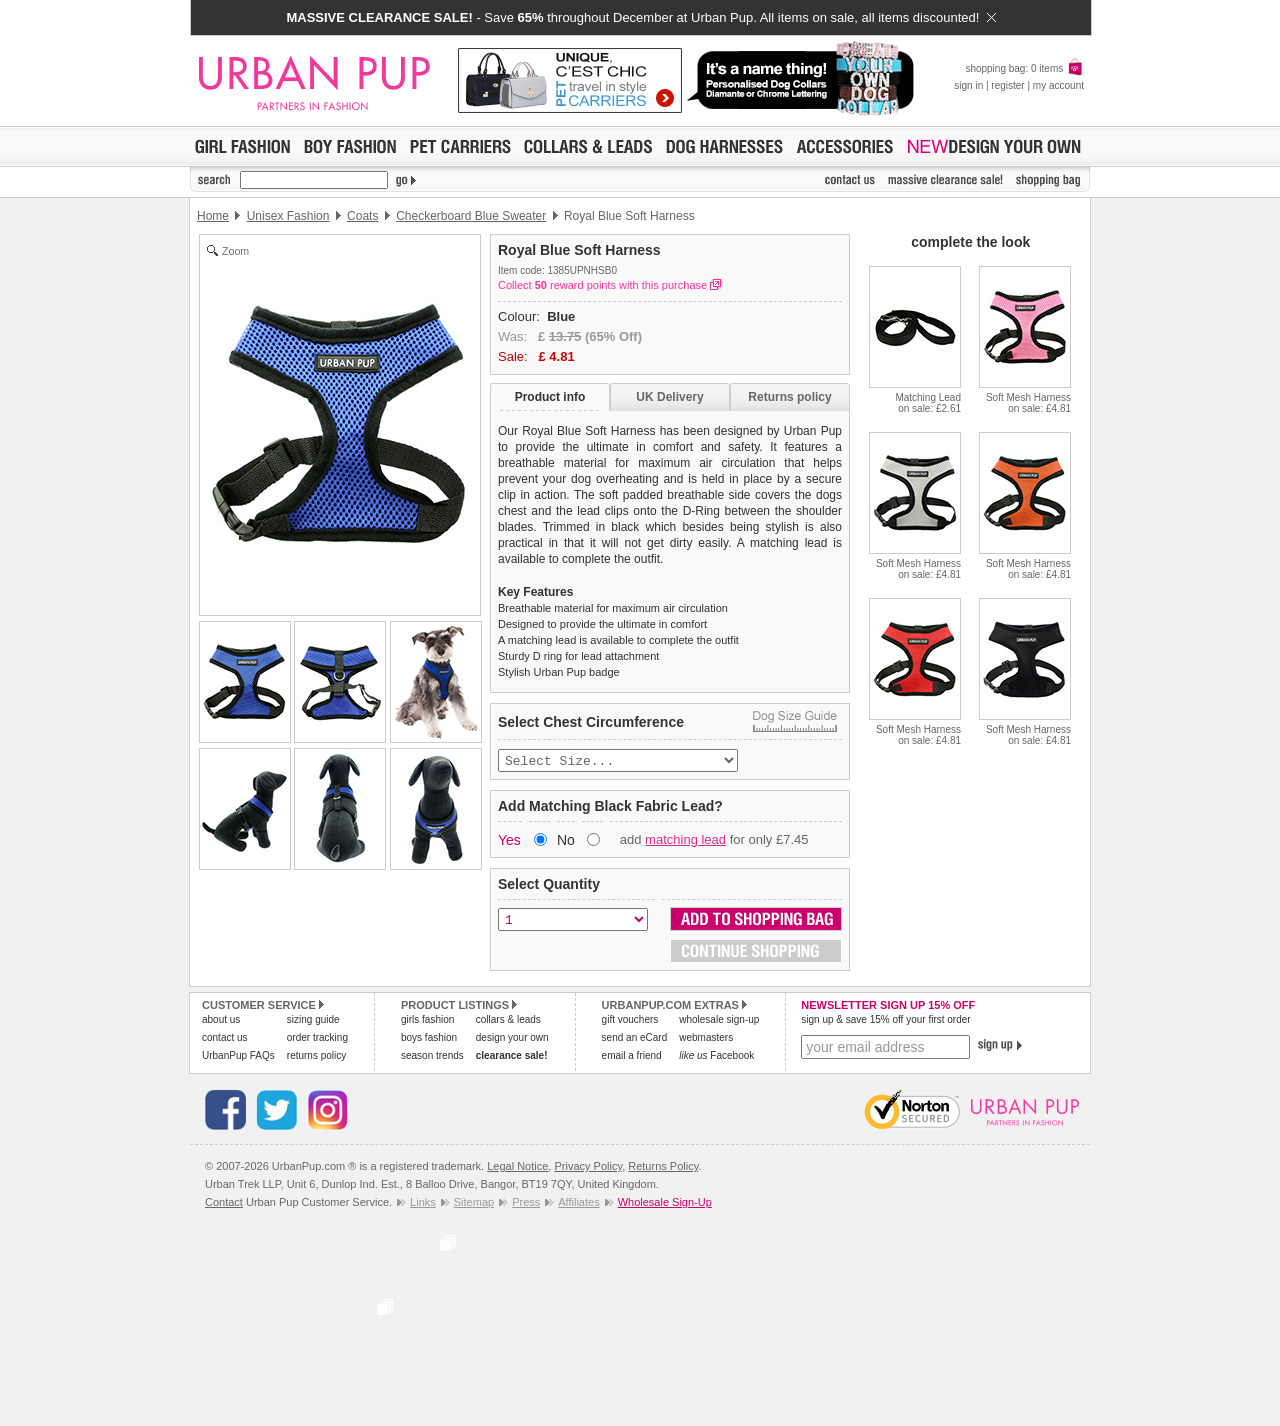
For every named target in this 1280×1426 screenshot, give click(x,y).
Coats (362, 216)
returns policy (316, 1057)
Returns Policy (663, 1168)
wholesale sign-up (719, 1021)
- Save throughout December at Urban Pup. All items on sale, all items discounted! (640, 17)
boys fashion (429, 1039)
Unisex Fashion (288, 216)
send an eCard (635, 1039)
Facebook (716, 1057)
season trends (432, 1057)
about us (221, 1021)
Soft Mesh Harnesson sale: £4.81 (1028, 403)
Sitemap (474, 1204)
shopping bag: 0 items (1024, 68)
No (566, 842)
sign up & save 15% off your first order (885, 1021)
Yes (509, 842)
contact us (225, 1039)
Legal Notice (517, 1168)
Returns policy (789, 397)
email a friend (632, 1057)
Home (213, 216)
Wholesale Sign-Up (665, 1204)
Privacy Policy (588, 1168)
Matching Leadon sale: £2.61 (928, 403)
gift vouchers (630, 1021)
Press (526, 1204)
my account (1058, 85)
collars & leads (508, 1021)
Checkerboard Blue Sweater (471, 216)
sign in (968, 85)
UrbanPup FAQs (238, 1057)
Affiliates (578, 1204)
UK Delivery (669, 397)
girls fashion (427, 1021)
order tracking (317, 1039)
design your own (512, 1039)
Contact (224, 1204)
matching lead (685, 841)
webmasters (706, 1039)
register (1007, 85)
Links (423, 1204)
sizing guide (313, 1021)
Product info (550, 397)
